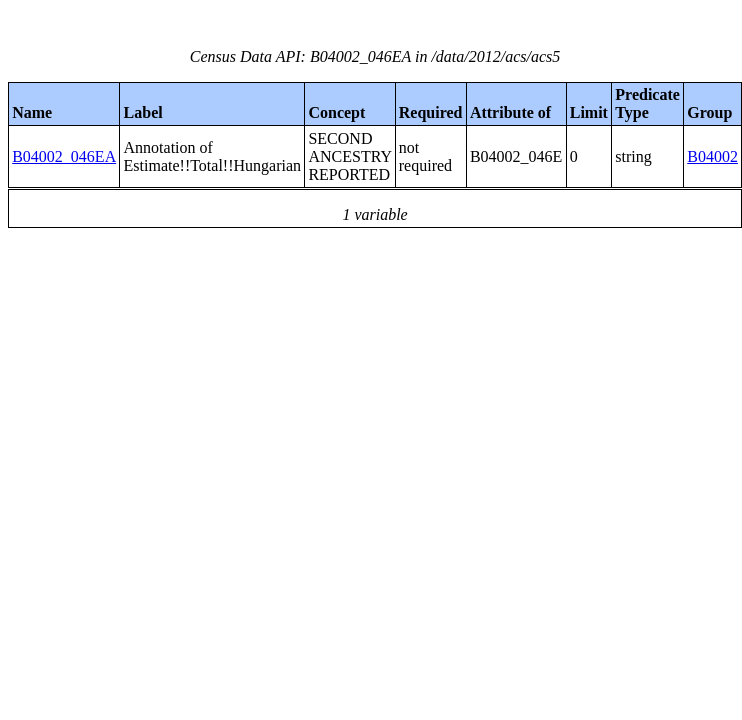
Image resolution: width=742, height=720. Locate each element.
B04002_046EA (64, 156)
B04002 (712, 156)
